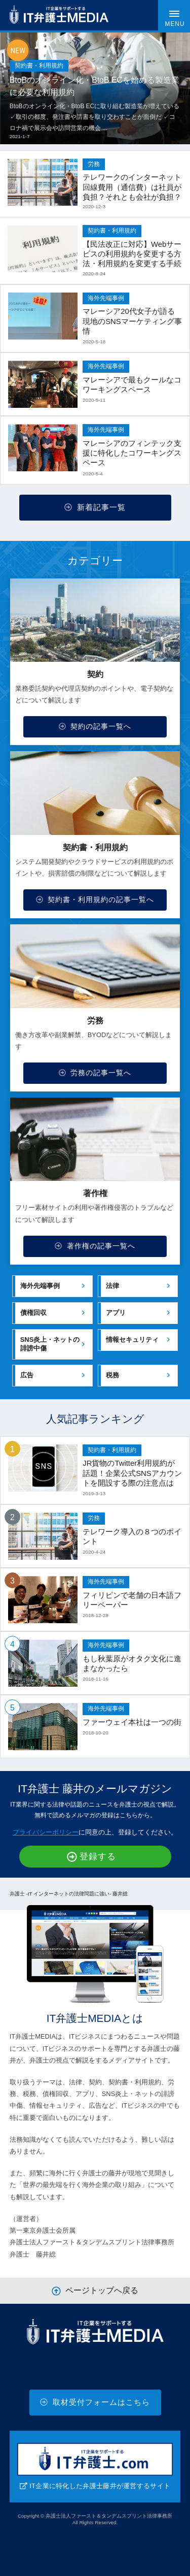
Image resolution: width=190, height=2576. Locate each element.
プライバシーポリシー (46, 1832)
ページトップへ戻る (95, 2291)
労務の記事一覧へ (95, 1073)
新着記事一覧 (95, 507)
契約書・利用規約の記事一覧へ (95, 899)
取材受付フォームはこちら (95, 2402)
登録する (91, 1857)
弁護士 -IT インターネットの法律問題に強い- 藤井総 (69, 1893)
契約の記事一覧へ (95, 726)
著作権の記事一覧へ (95, 1246)
